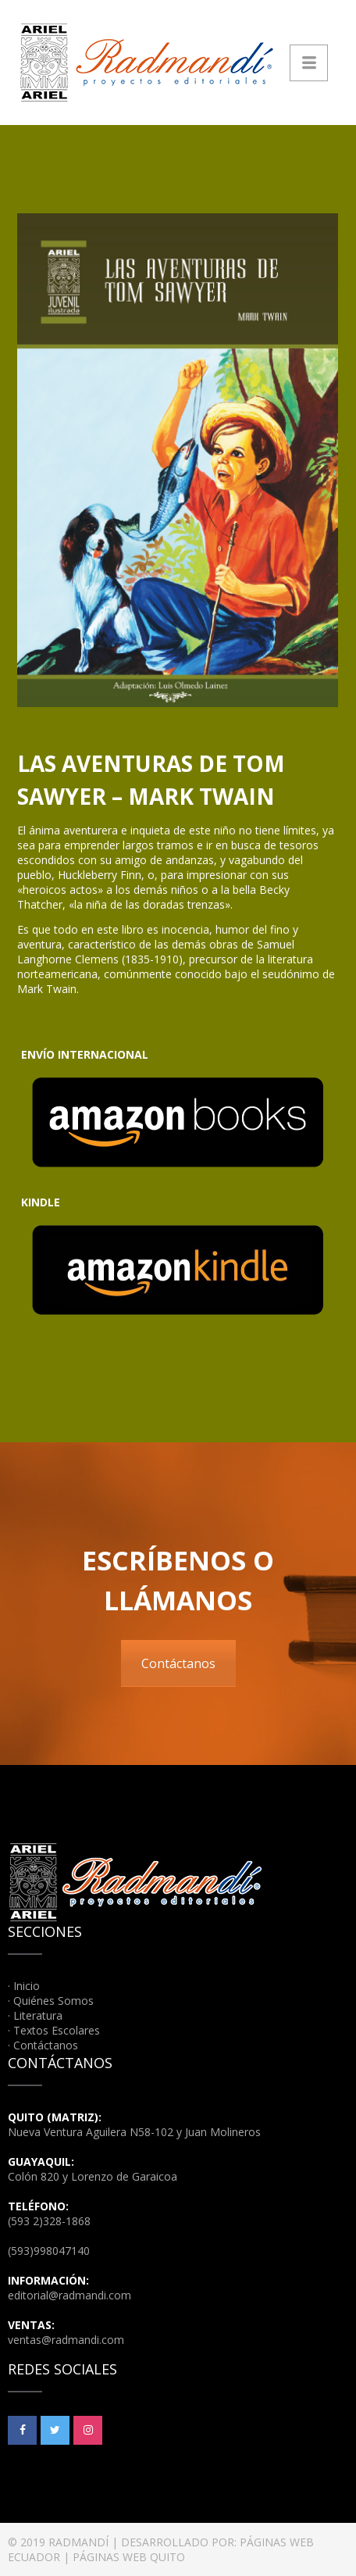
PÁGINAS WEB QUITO (129, 2556)
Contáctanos (178, 1663)
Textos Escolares (56, 2030)
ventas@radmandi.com (66, 2339)
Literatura (37, 2015)
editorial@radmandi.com (69, 2295)
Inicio (26, 1985)
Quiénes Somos (53, 2000)
